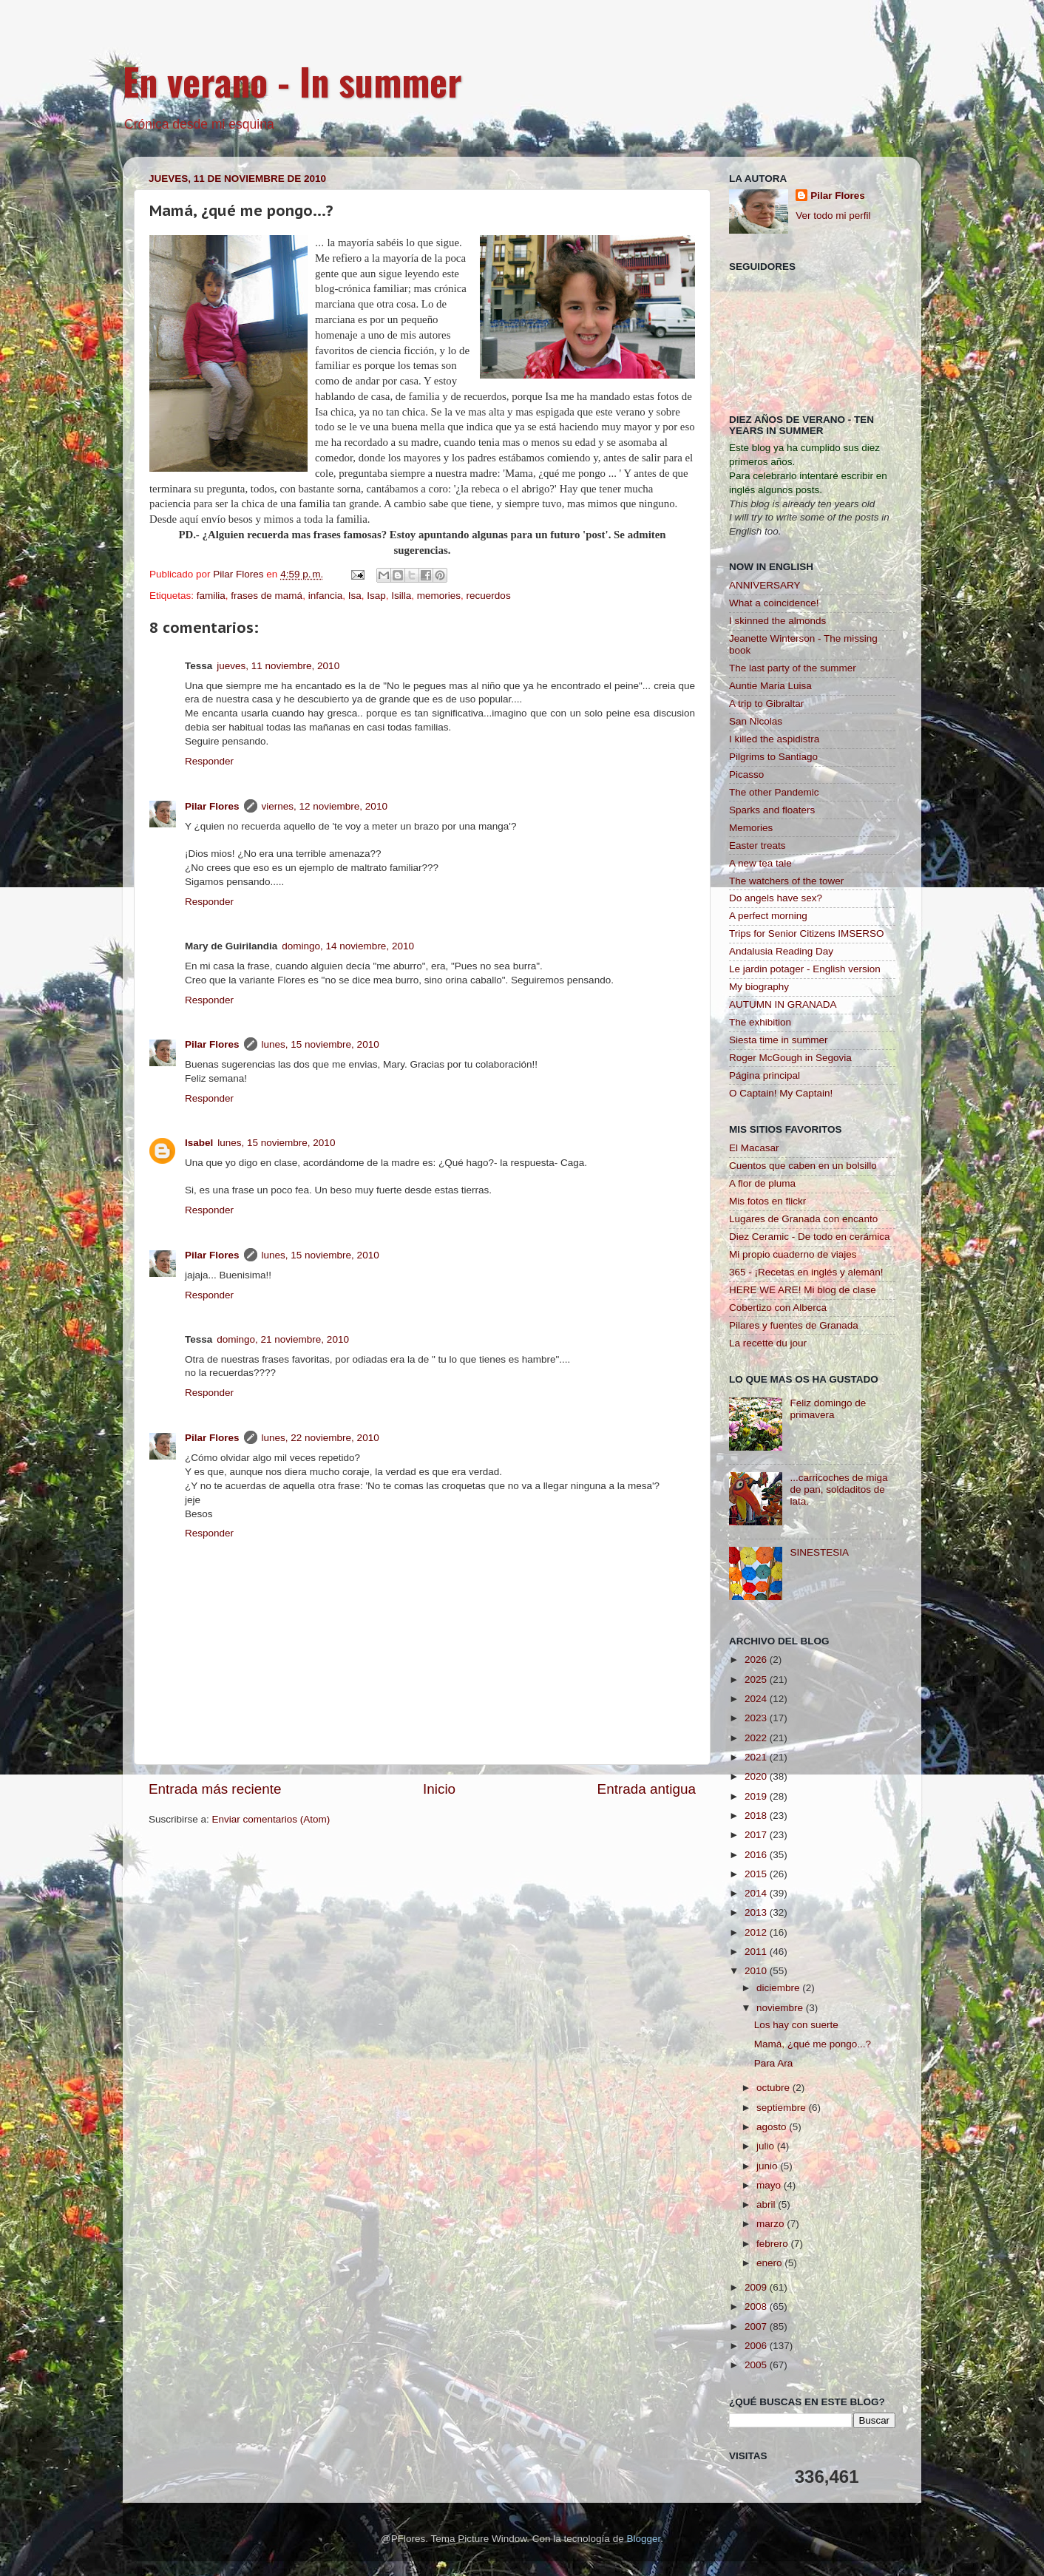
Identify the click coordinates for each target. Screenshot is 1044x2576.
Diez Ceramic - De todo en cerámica (809, 1236)
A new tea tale (760, 863)
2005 (757, 2364)
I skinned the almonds (777, 620)
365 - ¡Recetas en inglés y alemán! (806, 1272)
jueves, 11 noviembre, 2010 (278, 665)
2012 (757, 1932)
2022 (757, 1737)
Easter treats (757, 845)
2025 (757, 1679)
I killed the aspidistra (774, 739)
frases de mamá (266, 595)
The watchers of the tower (786, 881)
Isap (376, 595)
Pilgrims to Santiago (773, 756)
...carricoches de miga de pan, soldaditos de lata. (838, 1489)
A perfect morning (768, 915)
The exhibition (760, 1022)
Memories (751, 827)
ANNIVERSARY (765, 585)
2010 (757, 1970)
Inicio (439, 1789)
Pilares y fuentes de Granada (793, 1325)
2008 (757, 2306)
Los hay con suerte (796, 2024)
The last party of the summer (792, 668)
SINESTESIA (819, 1552)
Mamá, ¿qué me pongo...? (812, 2044)
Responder (209, 761)
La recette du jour (768, 1343)
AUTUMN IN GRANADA (783, 1004)
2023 (757, 1717)
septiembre (782, 2107)
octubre (774, 2087)
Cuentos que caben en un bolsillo (803, 1165)
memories (439, 595)
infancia (325, 595)
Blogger (643, 2538)
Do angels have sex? (775, 898)
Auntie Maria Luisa (770, 685)
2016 (757, 1854)
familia (211, 595)
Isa (355, 595)
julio (766, 2146)
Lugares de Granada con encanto (803, 1218)
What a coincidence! (774, 603)
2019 (757, 1796)
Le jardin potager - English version (805, 969)
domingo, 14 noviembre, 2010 (348, 946)
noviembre (781, 2007)
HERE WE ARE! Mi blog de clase (802, 1289)
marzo (771, 2223)
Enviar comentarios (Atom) (271, 1819)
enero (770, 2262)
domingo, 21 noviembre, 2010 (283, 1339)
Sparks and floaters (772, 810)
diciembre (779, 1987)
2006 (757, 2345)
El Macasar (754, 1147)
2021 (757, 1757)
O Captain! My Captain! (781, 1093)
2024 (757, 1698)
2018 (757, 1815)
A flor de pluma (762, 1183)
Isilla (401, 595)
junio (768, 2166)
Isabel (199, 1142)
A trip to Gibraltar (766, 703)
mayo (770, 2185)
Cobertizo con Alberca (778, 1307)
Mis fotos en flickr (767, 1201)
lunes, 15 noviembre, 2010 (320, 1044)
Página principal (764, 1075)
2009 (757, 2287)
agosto (772, 2126)
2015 (757, 1874)
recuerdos (489, 595)
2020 (757, 1776)
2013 (757, 1912)
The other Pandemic (774, 792)
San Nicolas (755, 721)
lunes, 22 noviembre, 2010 (320, 1437)
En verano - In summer (292, 80)
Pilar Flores (212, 806)
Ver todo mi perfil (833, 215)
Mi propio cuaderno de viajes (793, 1254)
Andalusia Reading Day (781, 951)
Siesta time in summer (778, 1039)
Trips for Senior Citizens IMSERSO (806, 933)
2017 (757, 1834)
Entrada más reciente (215, 1789)
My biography (759, 986)
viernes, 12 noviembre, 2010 (324, 806)
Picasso (746, 774)
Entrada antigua (646, 1789)
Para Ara (773, 2063)
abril (767, 2204)
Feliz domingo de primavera (828, 1408)
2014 (757, 1893)
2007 (757, 2326)
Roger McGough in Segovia (790, 1057)
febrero (773, 2243)
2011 (757, 1951)
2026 (757, 1659)
